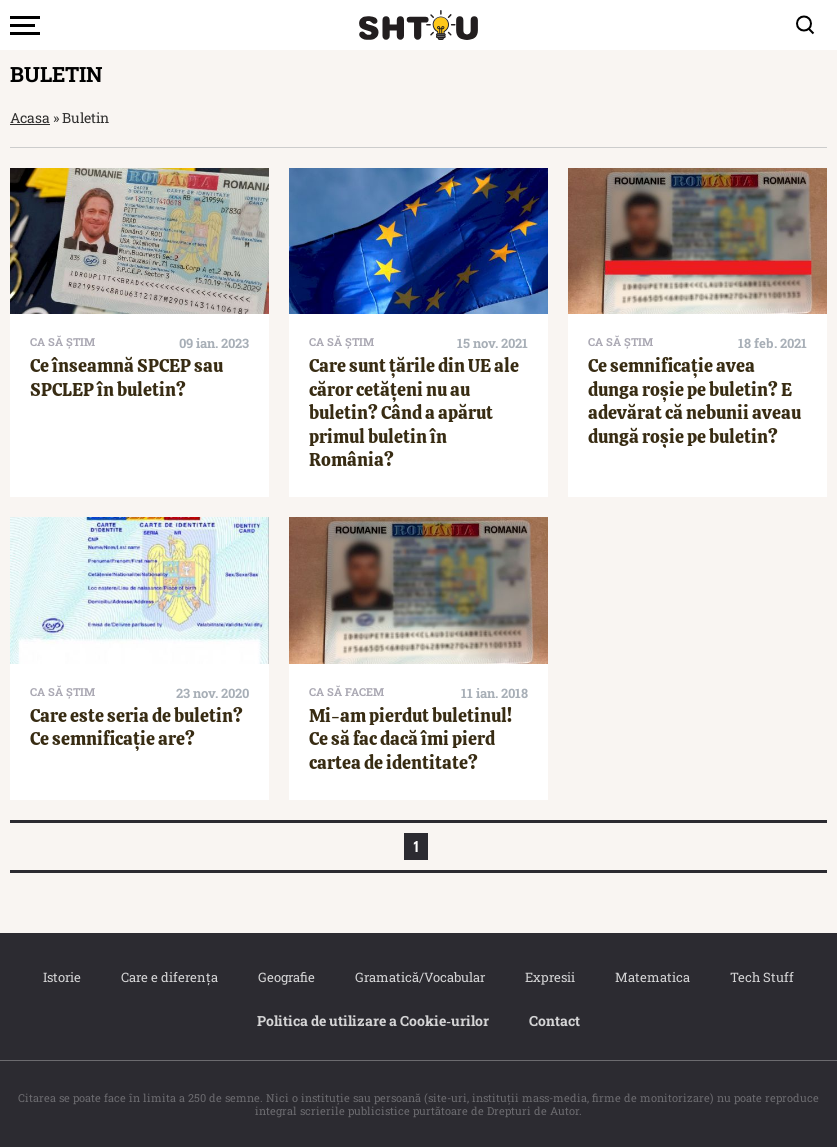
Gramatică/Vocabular (420, 977)
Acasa (30, 117)
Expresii (550, 977)
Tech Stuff (762, 977)
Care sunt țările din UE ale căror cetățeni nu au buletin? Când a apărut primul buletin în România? (414, 412)
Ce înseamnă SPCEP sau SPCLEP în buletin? (126, 377)
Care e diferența (169, 977)
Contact (554, 1020)
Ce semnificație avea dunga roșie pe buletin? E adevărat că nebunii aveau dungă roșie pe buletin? (694, 400)
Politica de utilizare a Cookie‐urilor (373, 1020)
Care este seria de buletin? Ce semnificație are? (136, 727)
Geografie (286, 977)
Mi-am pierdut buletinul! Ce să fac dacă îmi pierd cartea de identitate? (410, 739)
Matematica (652, 977)
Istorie (62, 977)
